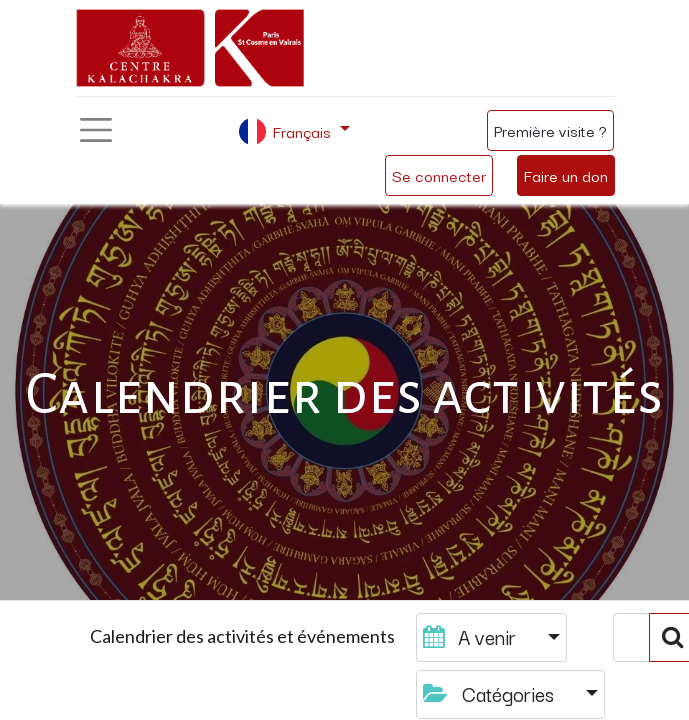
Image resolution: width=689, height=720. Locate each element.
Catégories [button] (491, 693)
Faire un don (566, 175)
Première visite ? (550, 130)
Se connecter (439, 175)
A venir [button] (472, 636)
